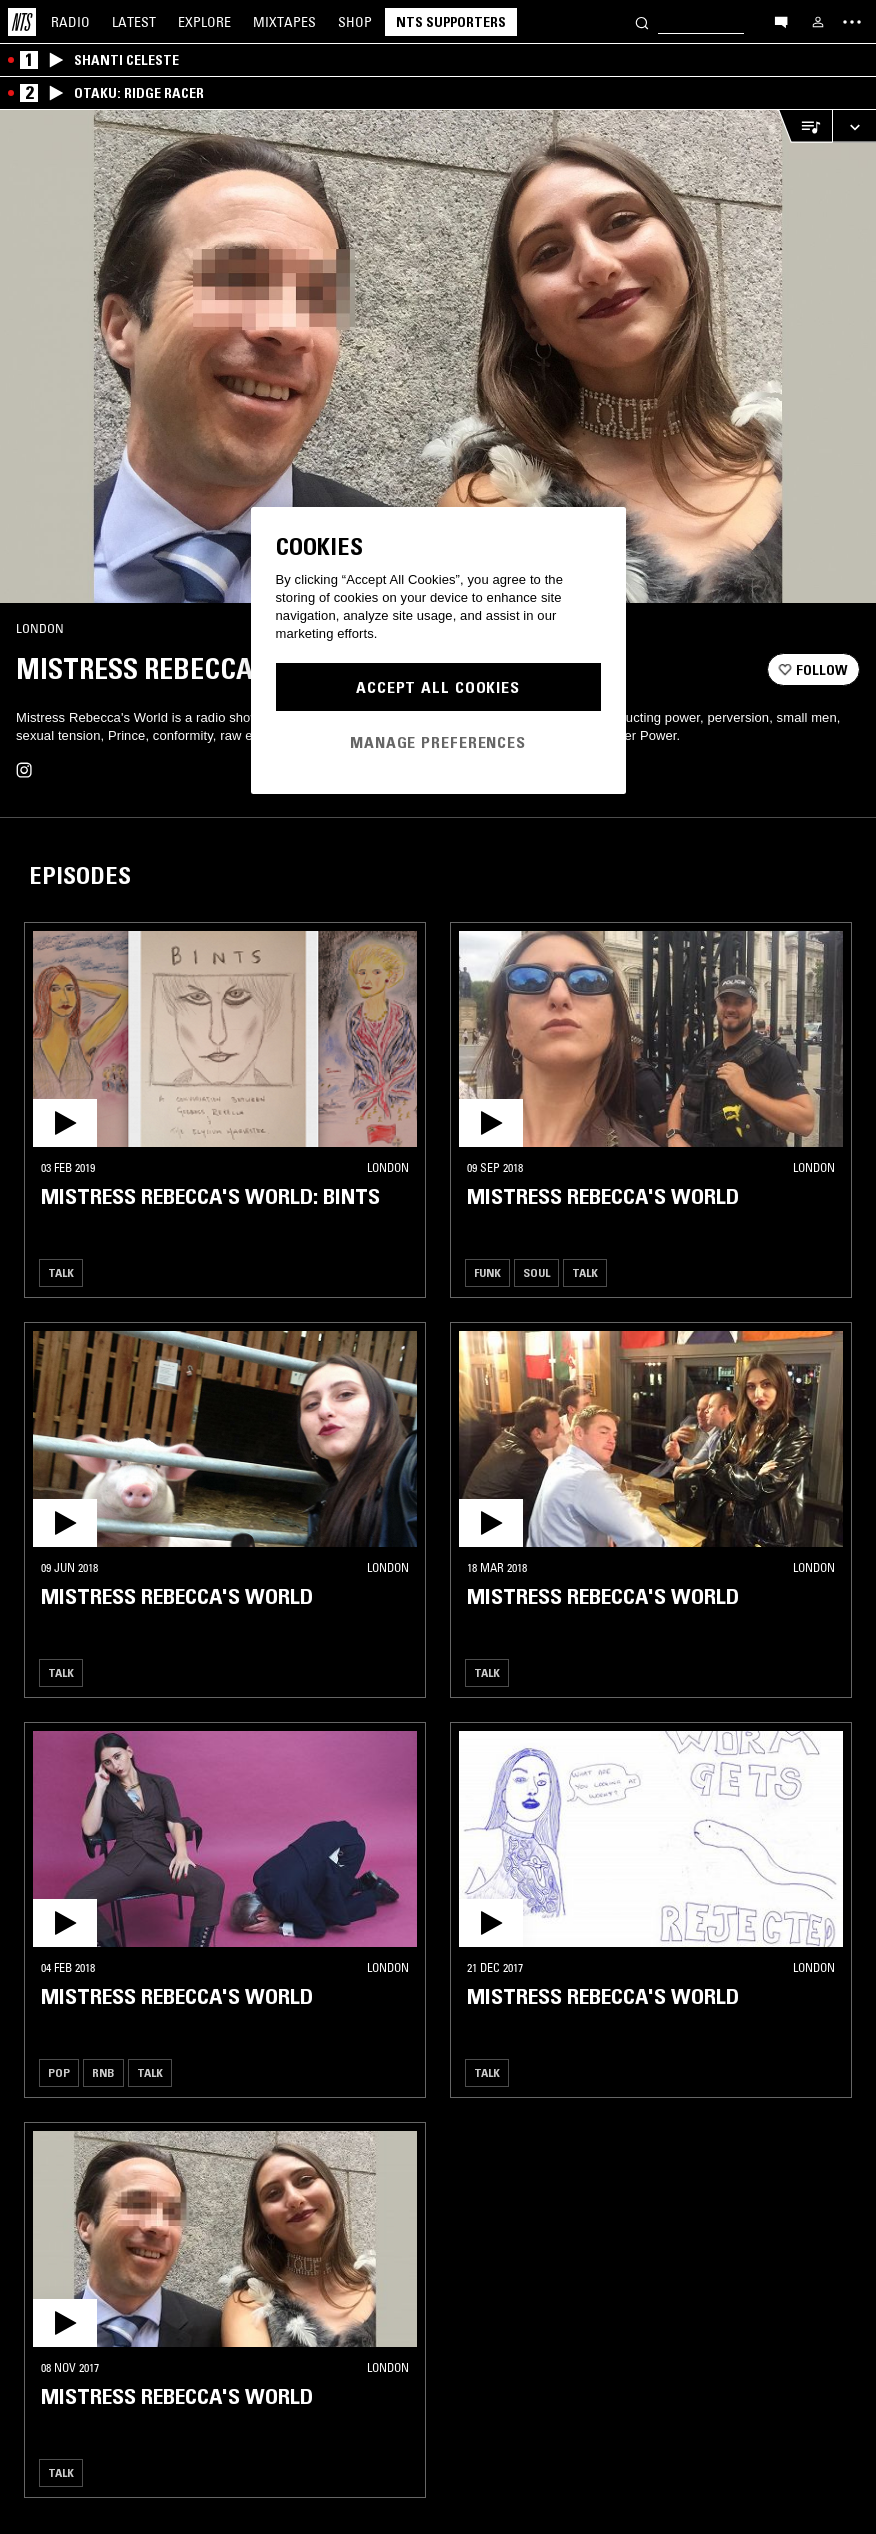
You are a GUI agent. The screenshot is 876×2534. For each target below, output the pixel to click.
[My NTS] (818, 22)
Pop (59, 2072)
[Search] (642, 21)
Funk (487, 1272)
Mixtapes (284, 22)
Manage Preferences (438, 742)
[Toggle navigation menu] (852, 22)
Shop (355, 22)
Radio (70, 22)
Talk (61, 1272)
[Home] (22, 22)
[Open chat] (781, 21)
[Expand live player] (854, 126)
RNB (103, 2072)
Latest (134, 22)
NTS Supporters (451, 22)
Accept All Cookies (438, 687)
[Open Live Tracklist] (805, 126)
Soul (536, 1272)
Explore (204, 22)
